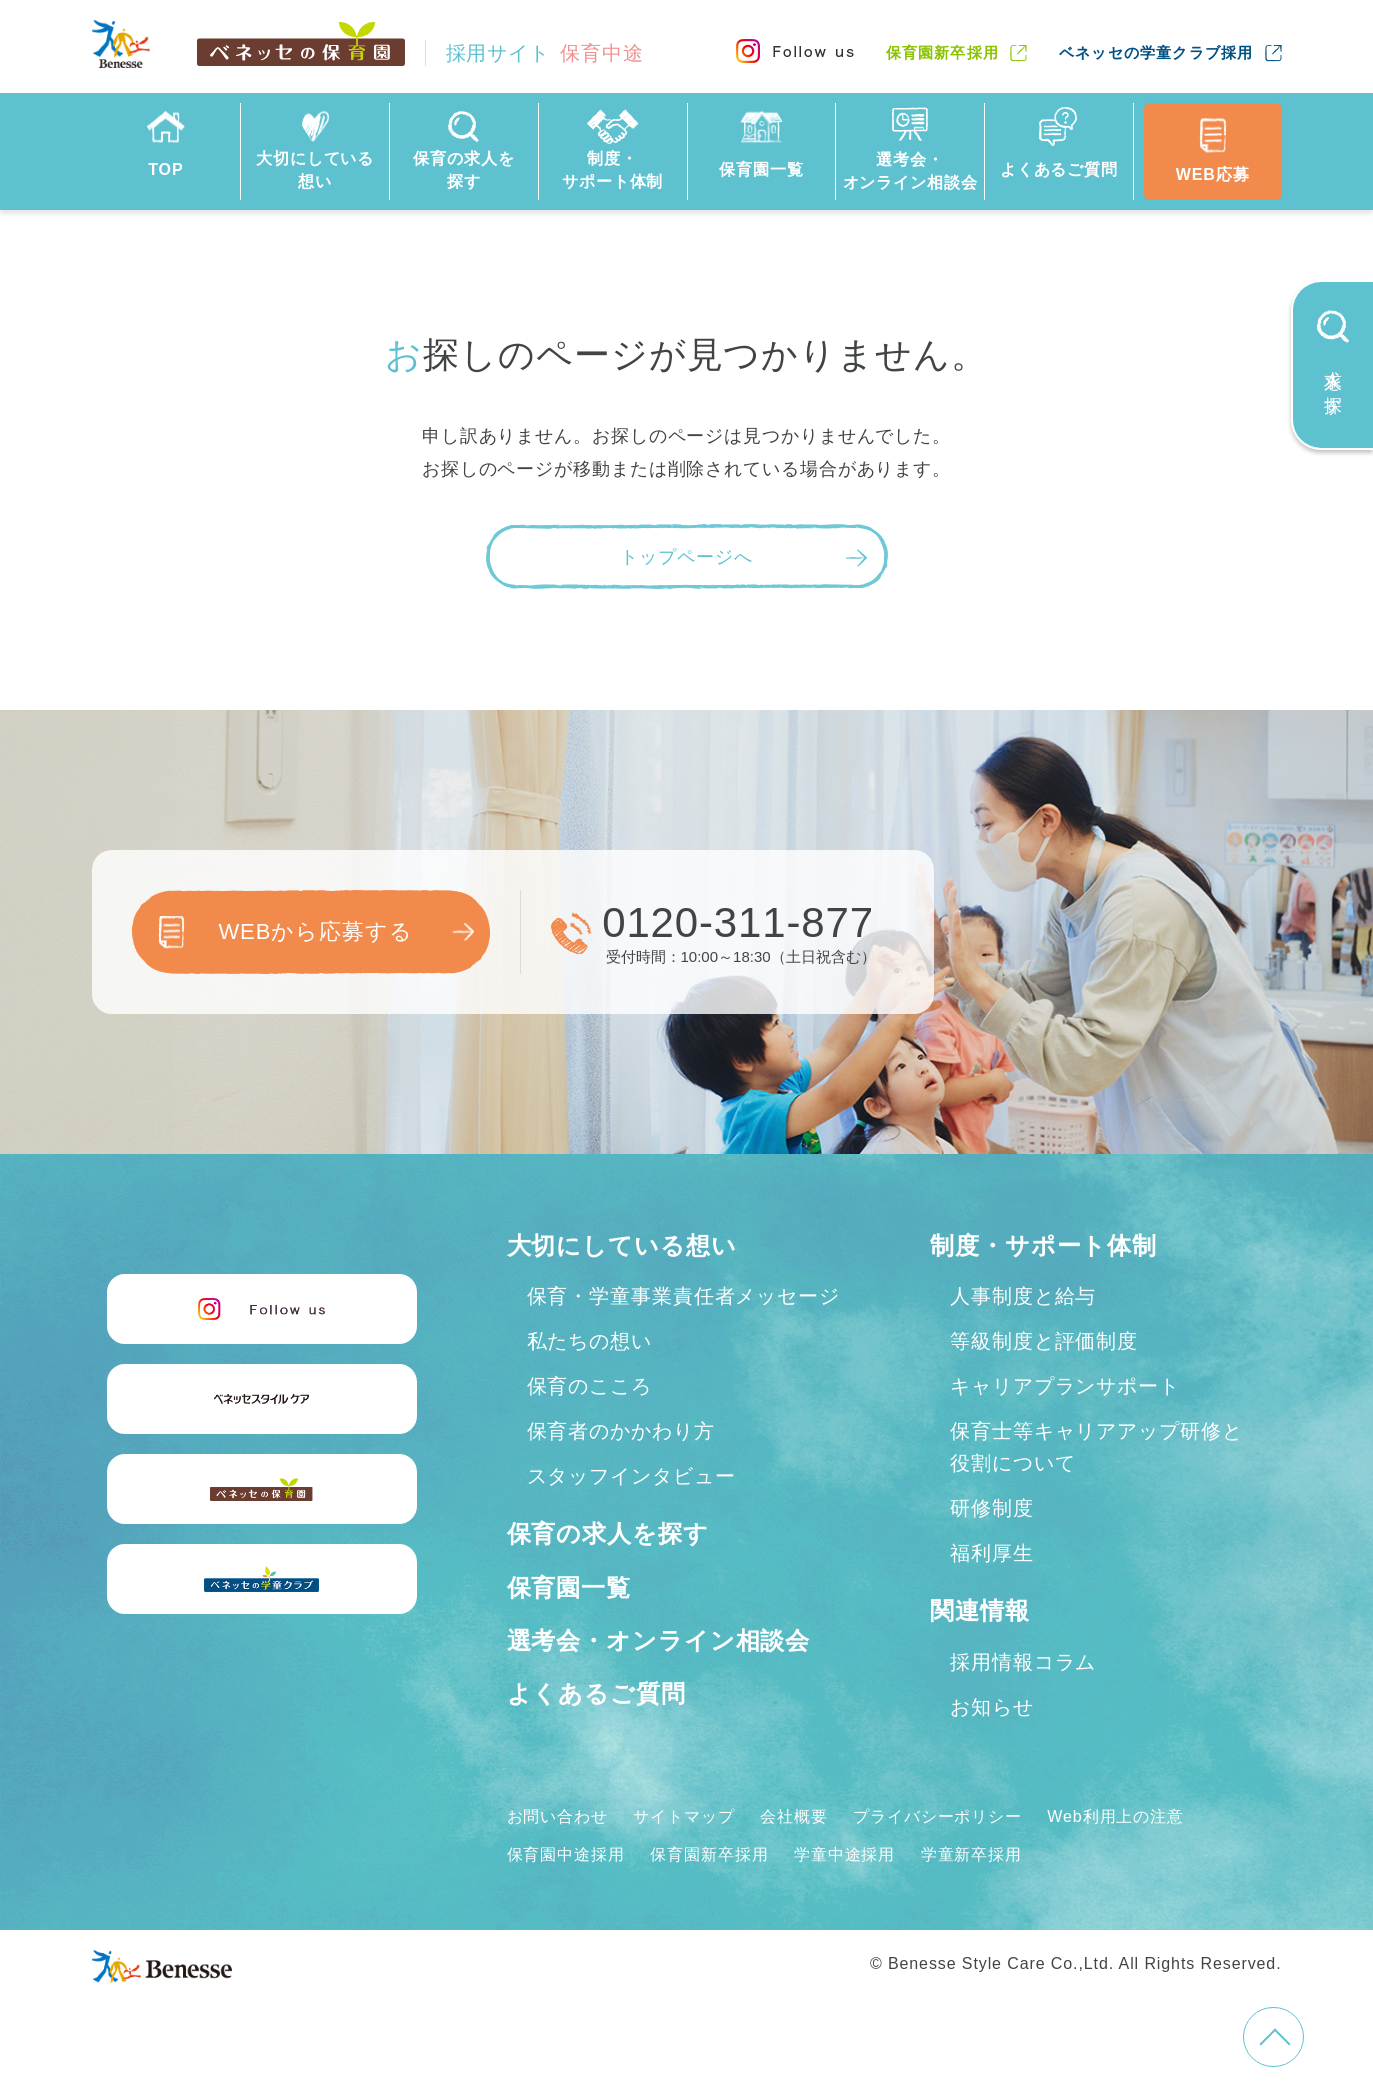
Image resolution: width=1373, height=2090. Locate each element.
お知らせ (992, 1707)
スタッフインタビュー (631, 1476)
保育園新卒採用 (942, 52)
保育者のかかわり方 (621, 1431)
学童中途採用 (844, 1854)
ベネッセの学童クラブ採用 (1156, 52)
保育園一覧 (569, 1587)
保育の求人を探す (608, 1533)
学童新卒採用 (971, 1854)
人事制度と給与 (1023, 1296)
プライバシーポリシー (937, 1816)
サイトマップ (683, 1816)
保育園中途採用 (566, 1854)
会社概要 (794, 1816)
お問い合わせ (557, 1816)
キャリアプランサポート (1065, 1386)
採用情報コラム (1023, 1662)
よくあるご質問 (596, 1693)
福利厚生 (992, 1553)
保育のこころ (589, 1386)
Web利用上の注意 (1115, 1816)
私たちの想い (589, 1341)
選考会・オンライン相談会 (659, 1640)
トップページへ (686, 557)
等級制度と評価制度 (1044, 1341)
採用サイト (545, 53)
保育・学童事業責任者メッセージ (684, 1296)
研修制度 (992, 1508)
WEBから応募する (315, 931)
